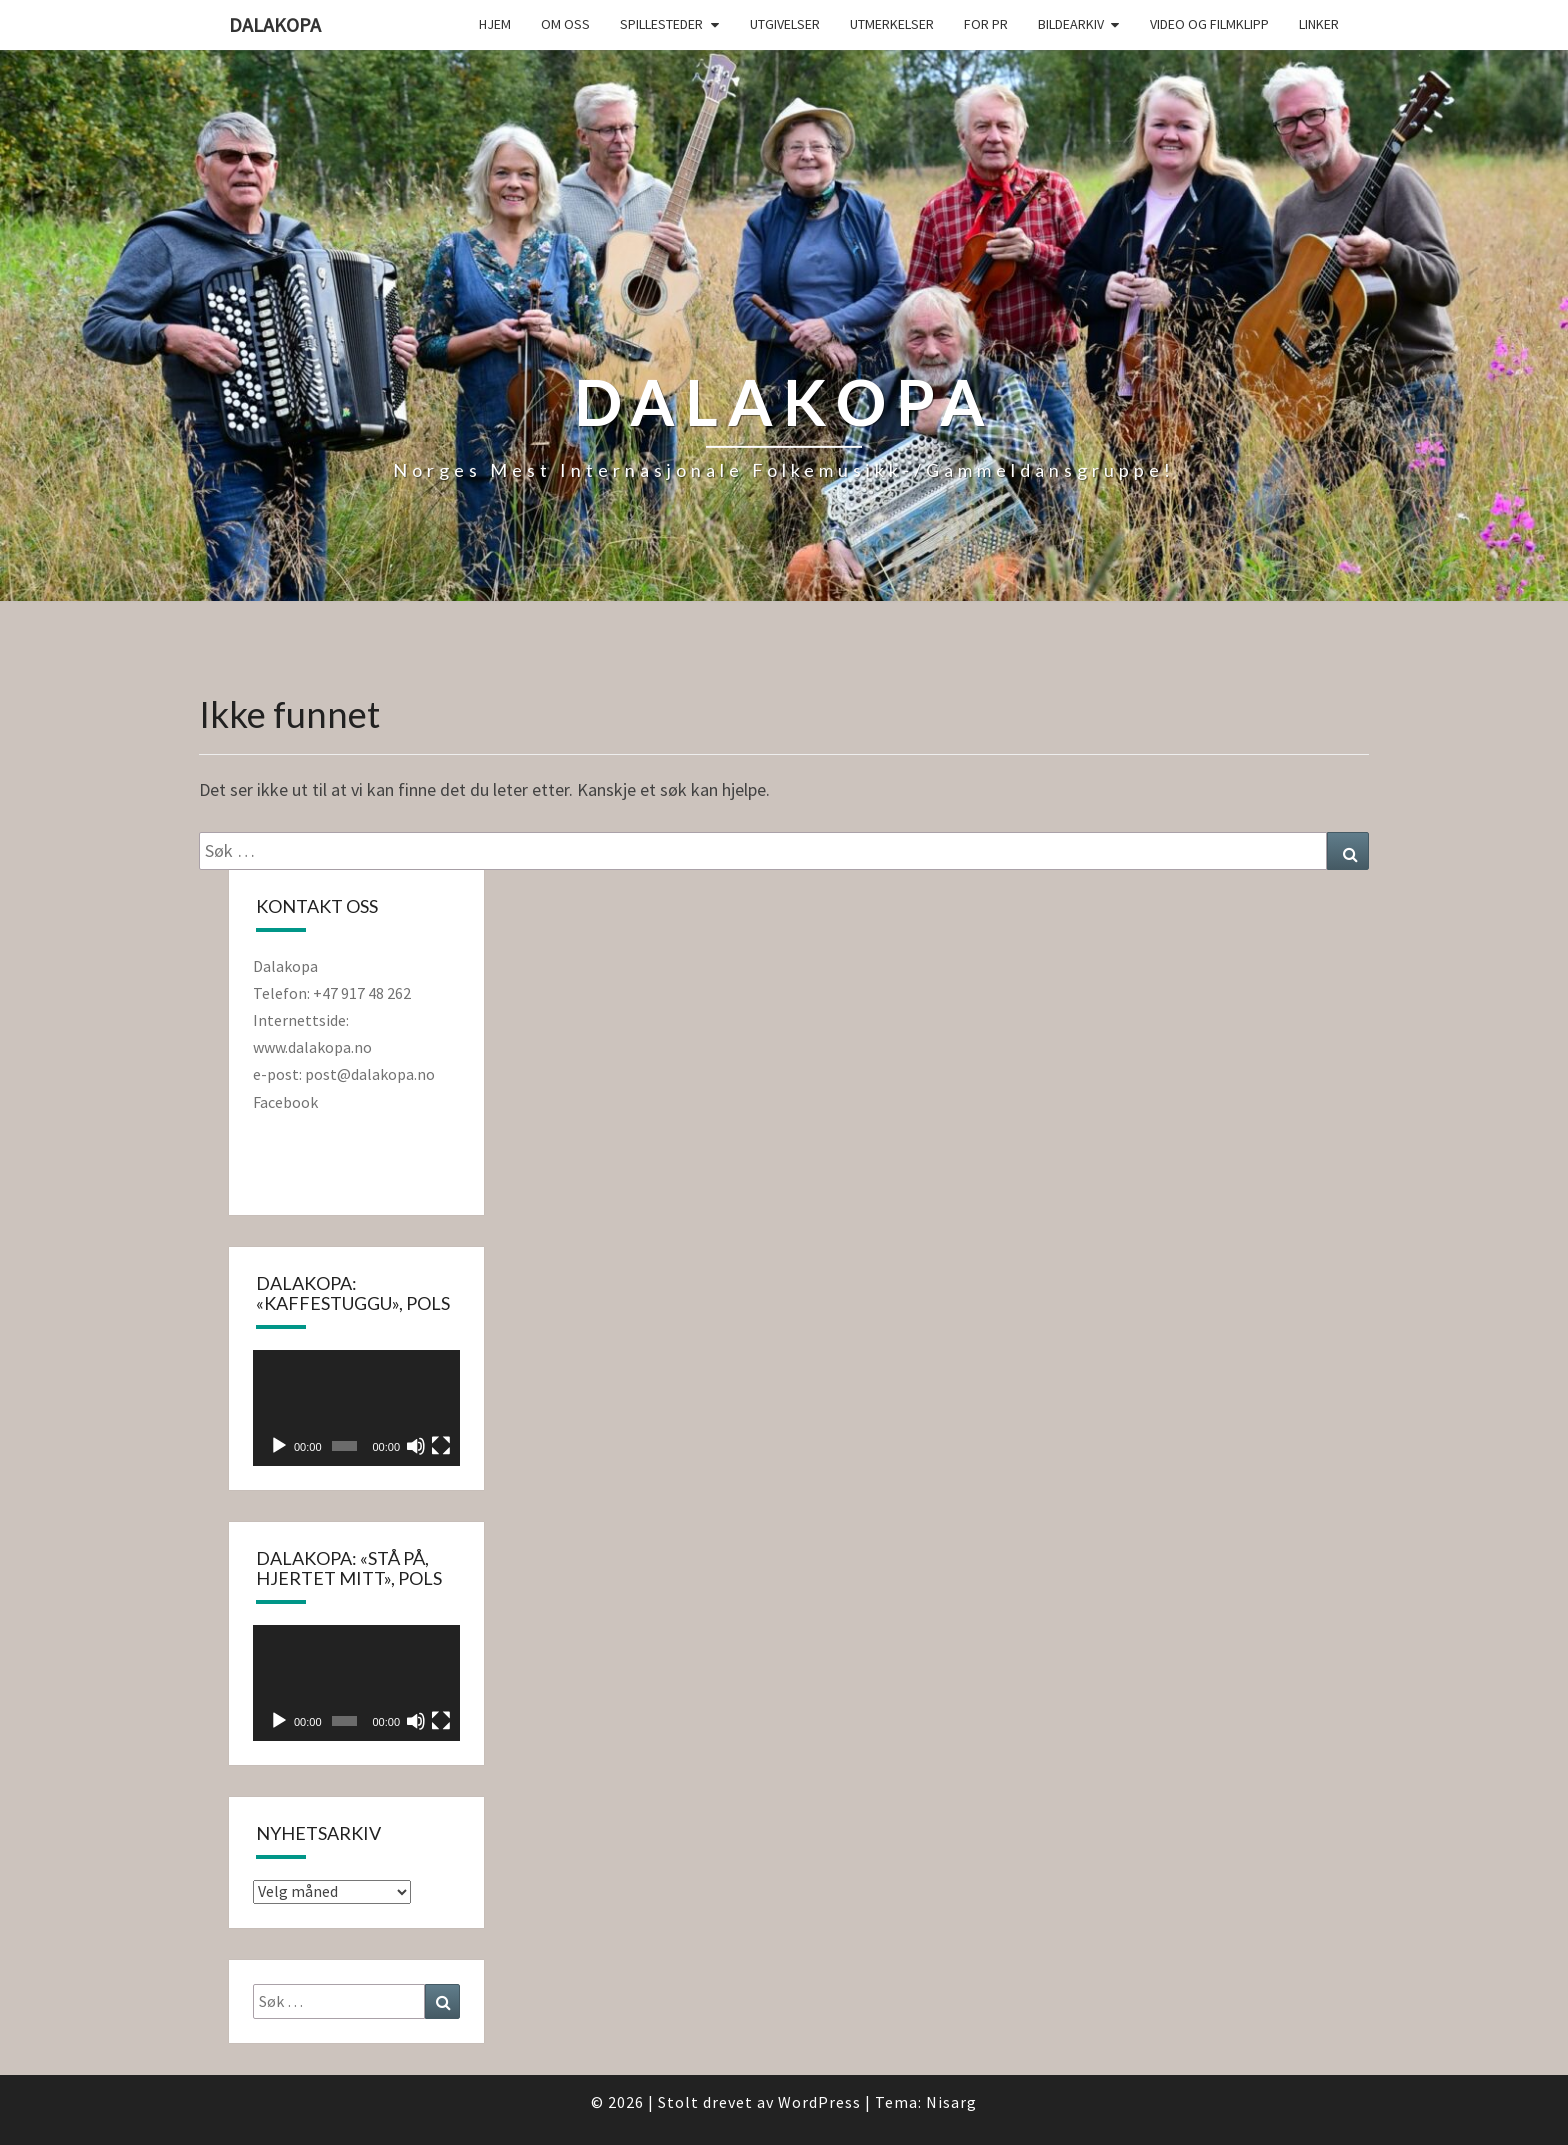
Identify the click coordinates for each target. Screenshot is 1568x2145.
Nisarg (951, 2102)
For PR (986, 24)
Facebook (285, 1102)
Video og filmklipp (1209, 24)
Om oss (565, 24)
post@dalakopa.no (371, 1074)
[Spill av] (279, 1446)
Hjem (495, 24)
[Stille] (416, 1446)
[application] (356, 1408)
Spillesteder (661, 24)
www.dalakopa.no (312, 1047)
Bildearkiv (1071, 24)
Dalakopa (275, 24)
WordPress (819, 2102)
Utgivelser (785, 24)
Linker (1319, 24)
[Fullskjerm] (441, 1446)
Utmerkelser (892, 24)
